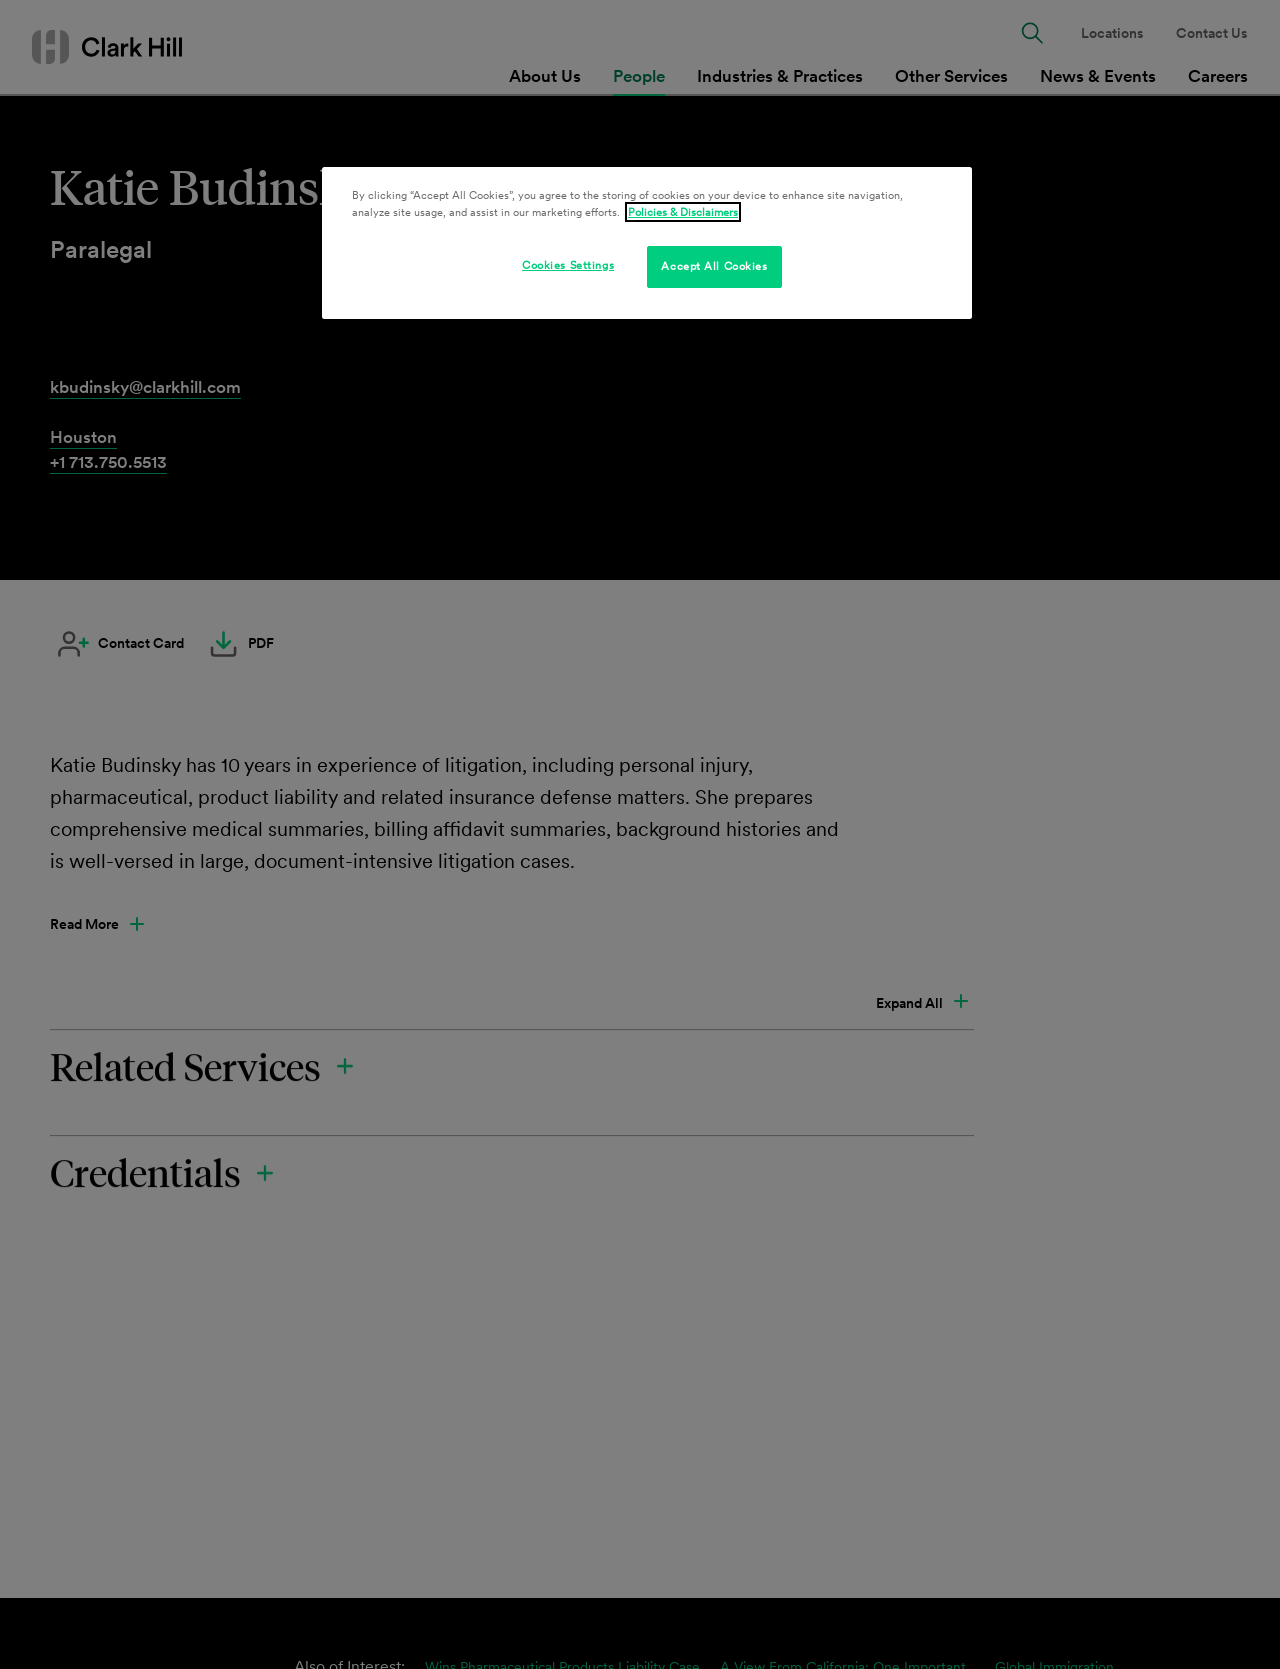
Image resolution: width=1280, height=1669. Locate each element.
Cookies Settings (568, 265)
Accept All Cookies (714, 266)
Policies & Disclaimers (683, 212)
